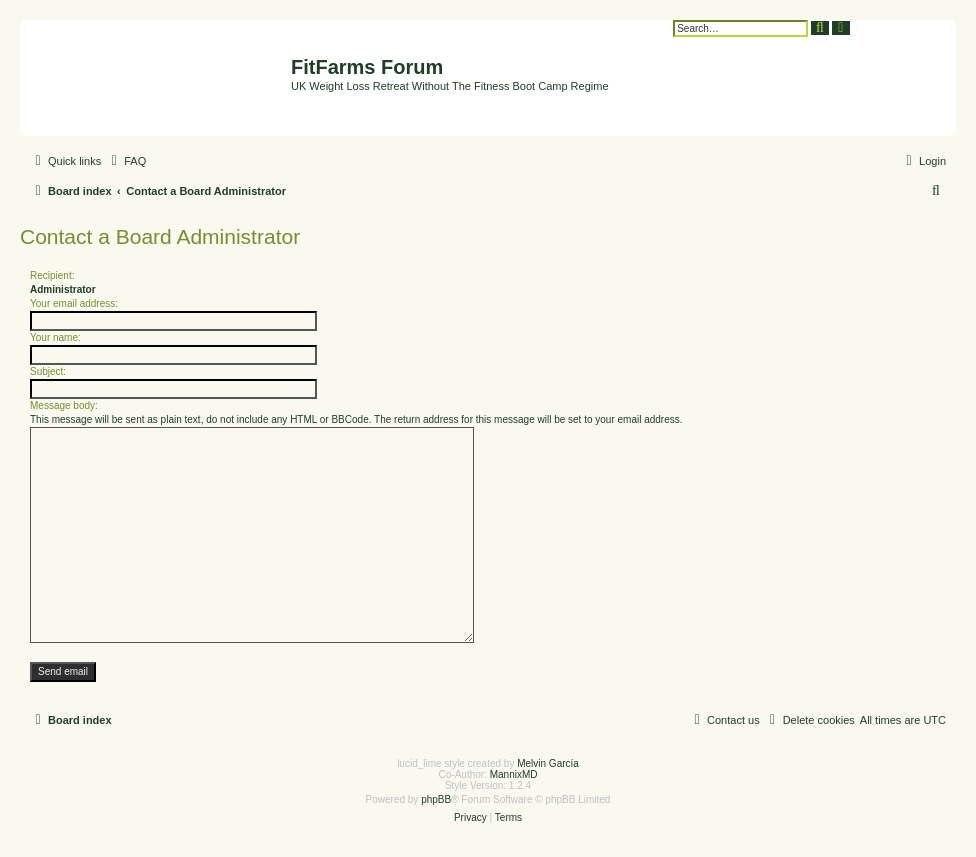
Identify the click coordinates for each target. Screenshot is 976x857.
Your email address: (74, 303)
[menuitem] (126, 161)
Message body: (64, 405)
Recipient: (52, 275)
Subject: (48, 371)
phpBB (436, 799)
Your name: (55, 337)
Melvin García (548, 763)
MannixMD (514, 774)
